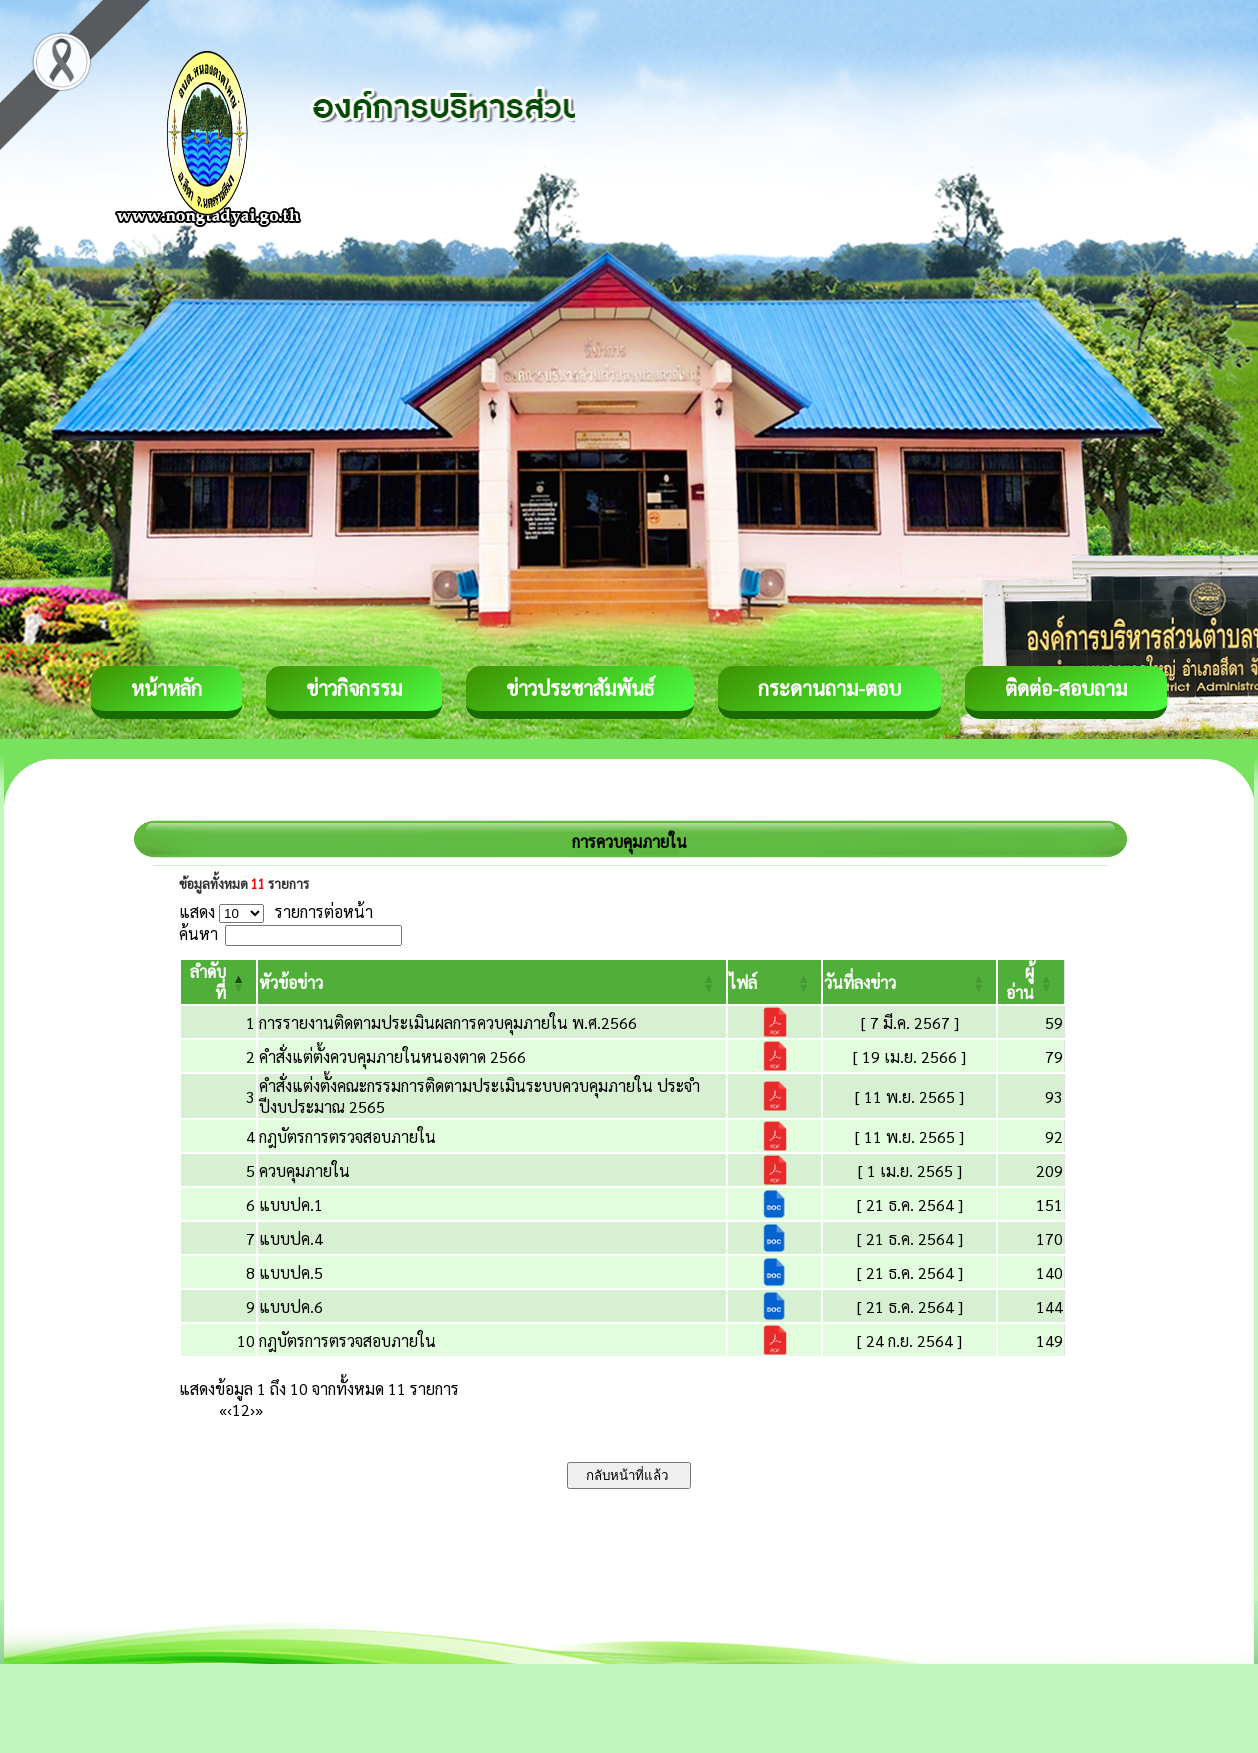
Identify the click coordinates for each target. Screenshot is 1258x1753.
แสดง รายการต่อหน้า (276, 911)
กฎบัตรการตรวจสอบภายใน (347, 1136)
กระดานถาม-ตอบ (829, 688)
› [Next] (252, 1409)
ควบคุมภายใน (304, 1170)
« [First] (223, 1409)
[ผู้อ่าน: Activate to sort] (1031, 982)
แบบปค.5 (291, 1272)
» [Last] (259, 1409)
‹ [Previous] (229, 1409)
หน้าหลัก (166, 688)
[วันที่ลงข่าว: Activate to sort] (909, 982)
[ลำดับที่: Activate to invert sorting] (218, 982)
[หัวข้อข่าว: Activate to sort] (492, 982)
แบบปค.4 (291, 1238)
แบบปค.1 (291, 1204)
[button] (291, 982)
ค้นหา (198, 933)
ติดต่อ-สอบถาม (1066, 688)
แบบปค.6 (291, 1306)
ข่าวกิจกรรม (354, 688)
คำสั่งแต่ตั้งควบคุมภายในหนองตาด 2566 (392, 1056)
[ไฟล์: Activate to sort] (774, 982)
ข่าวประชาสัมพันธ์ (580, 688)
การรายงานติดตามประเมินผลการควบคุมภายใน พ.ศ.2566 (448, 1022)
